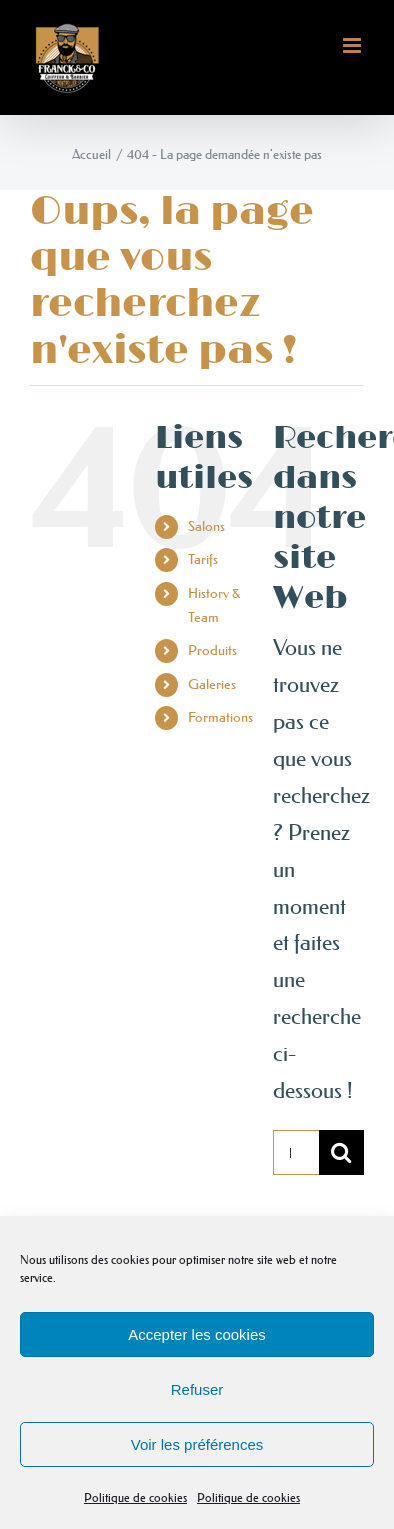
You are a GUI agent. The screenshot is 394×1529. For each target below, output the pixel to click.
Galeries (212, 684)
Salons (206, 526)
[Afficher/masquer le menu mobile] (353, 45)
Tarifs (203, 559)
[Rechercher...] (296, 1152)
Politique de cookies (135, 1497)
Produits (212, 650)
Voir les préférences (197, 1444)
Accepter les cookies (197, 1334)
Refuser (197, 1389)
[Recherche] (341, 1152)
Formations (220, 717)
